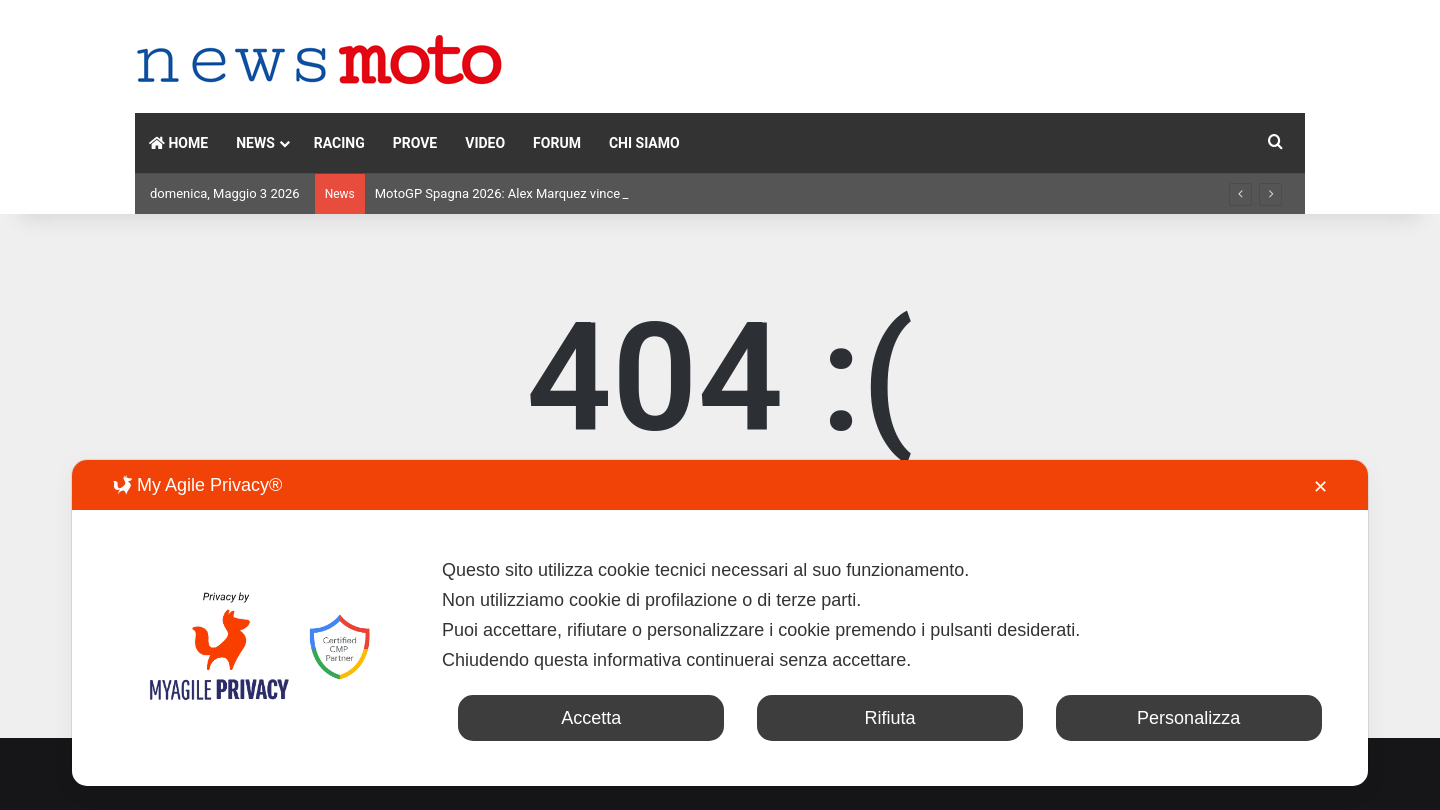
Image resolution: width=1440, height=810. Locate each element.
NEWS (255, 143)
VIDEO (485, 143)
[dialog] (720, 623)
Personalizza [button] (1188, 718)
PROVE (415, 143)
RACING (339, 143)
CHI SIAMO (644, 143)
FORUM (557, 143)
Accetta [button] (591, 718)
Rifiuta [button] (889, 718)
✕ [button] (1320, 487)
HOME (178, 143)
